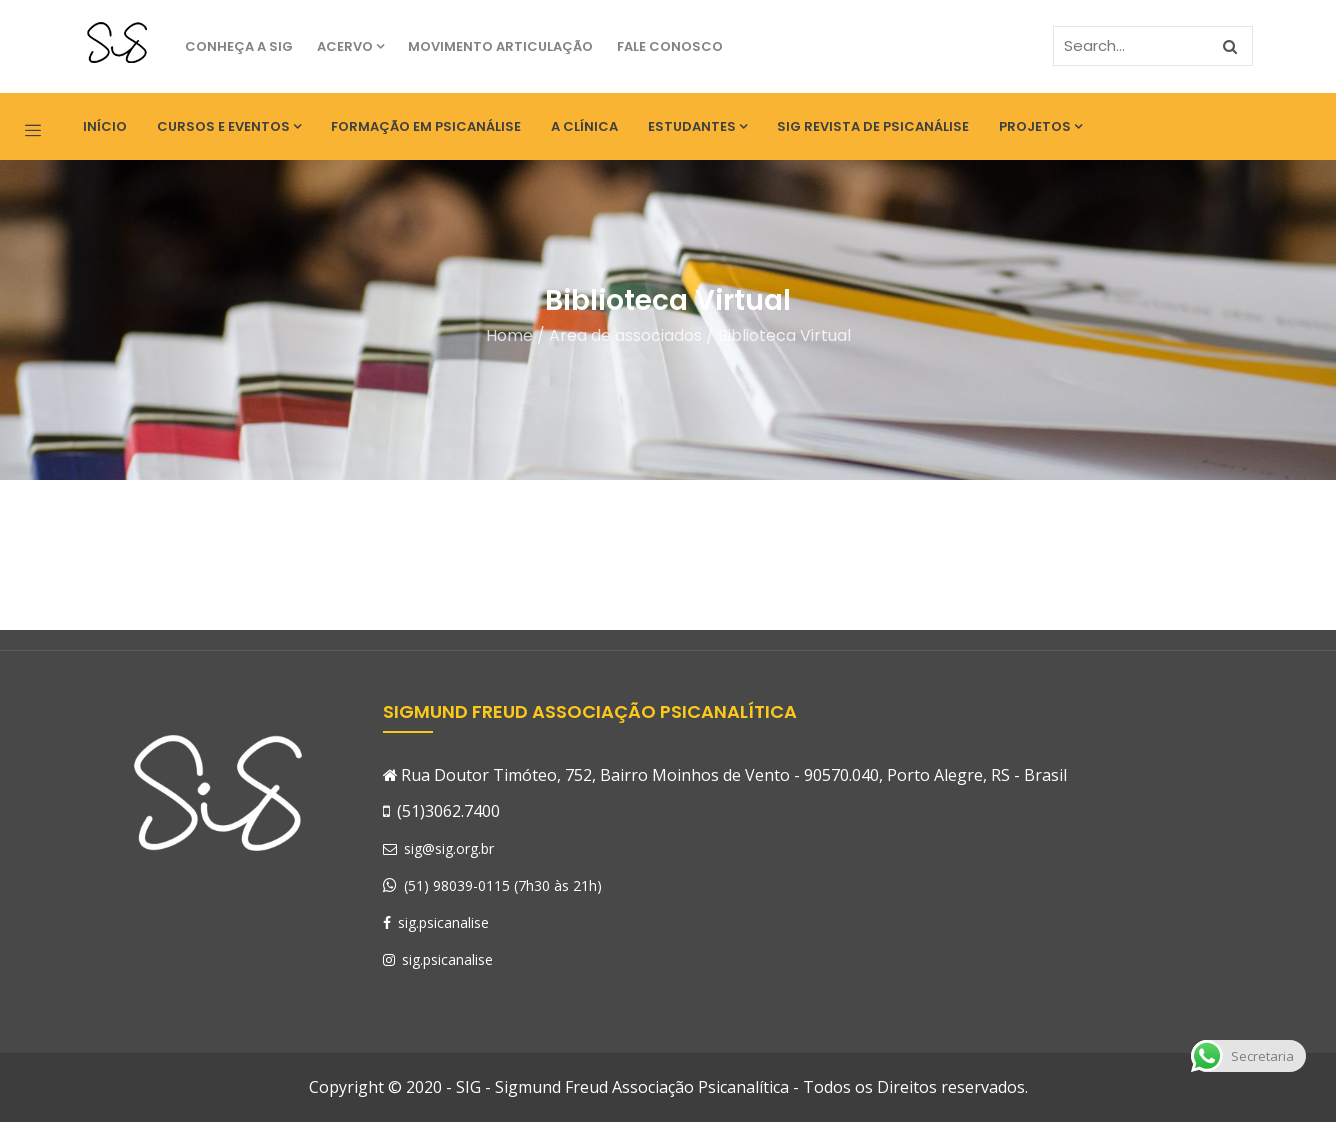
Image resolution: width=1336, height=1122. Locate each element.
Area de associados (625, 335)
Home (509, 335)
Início (105, 126)
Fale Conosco (670, 46)
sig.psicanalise (436, 922)
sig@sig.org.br (438, 848)
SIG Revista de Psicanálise (873, 126)
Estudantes (697, 126)
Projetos (1040, 126)
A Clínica (584, 126)
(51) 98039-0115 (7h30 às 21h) (503, 885)
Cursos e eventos (229, 126)
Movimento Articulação (500, 46)
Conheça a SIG (239, 46)
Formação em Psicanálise (426, 126)
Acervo (350, 46)
